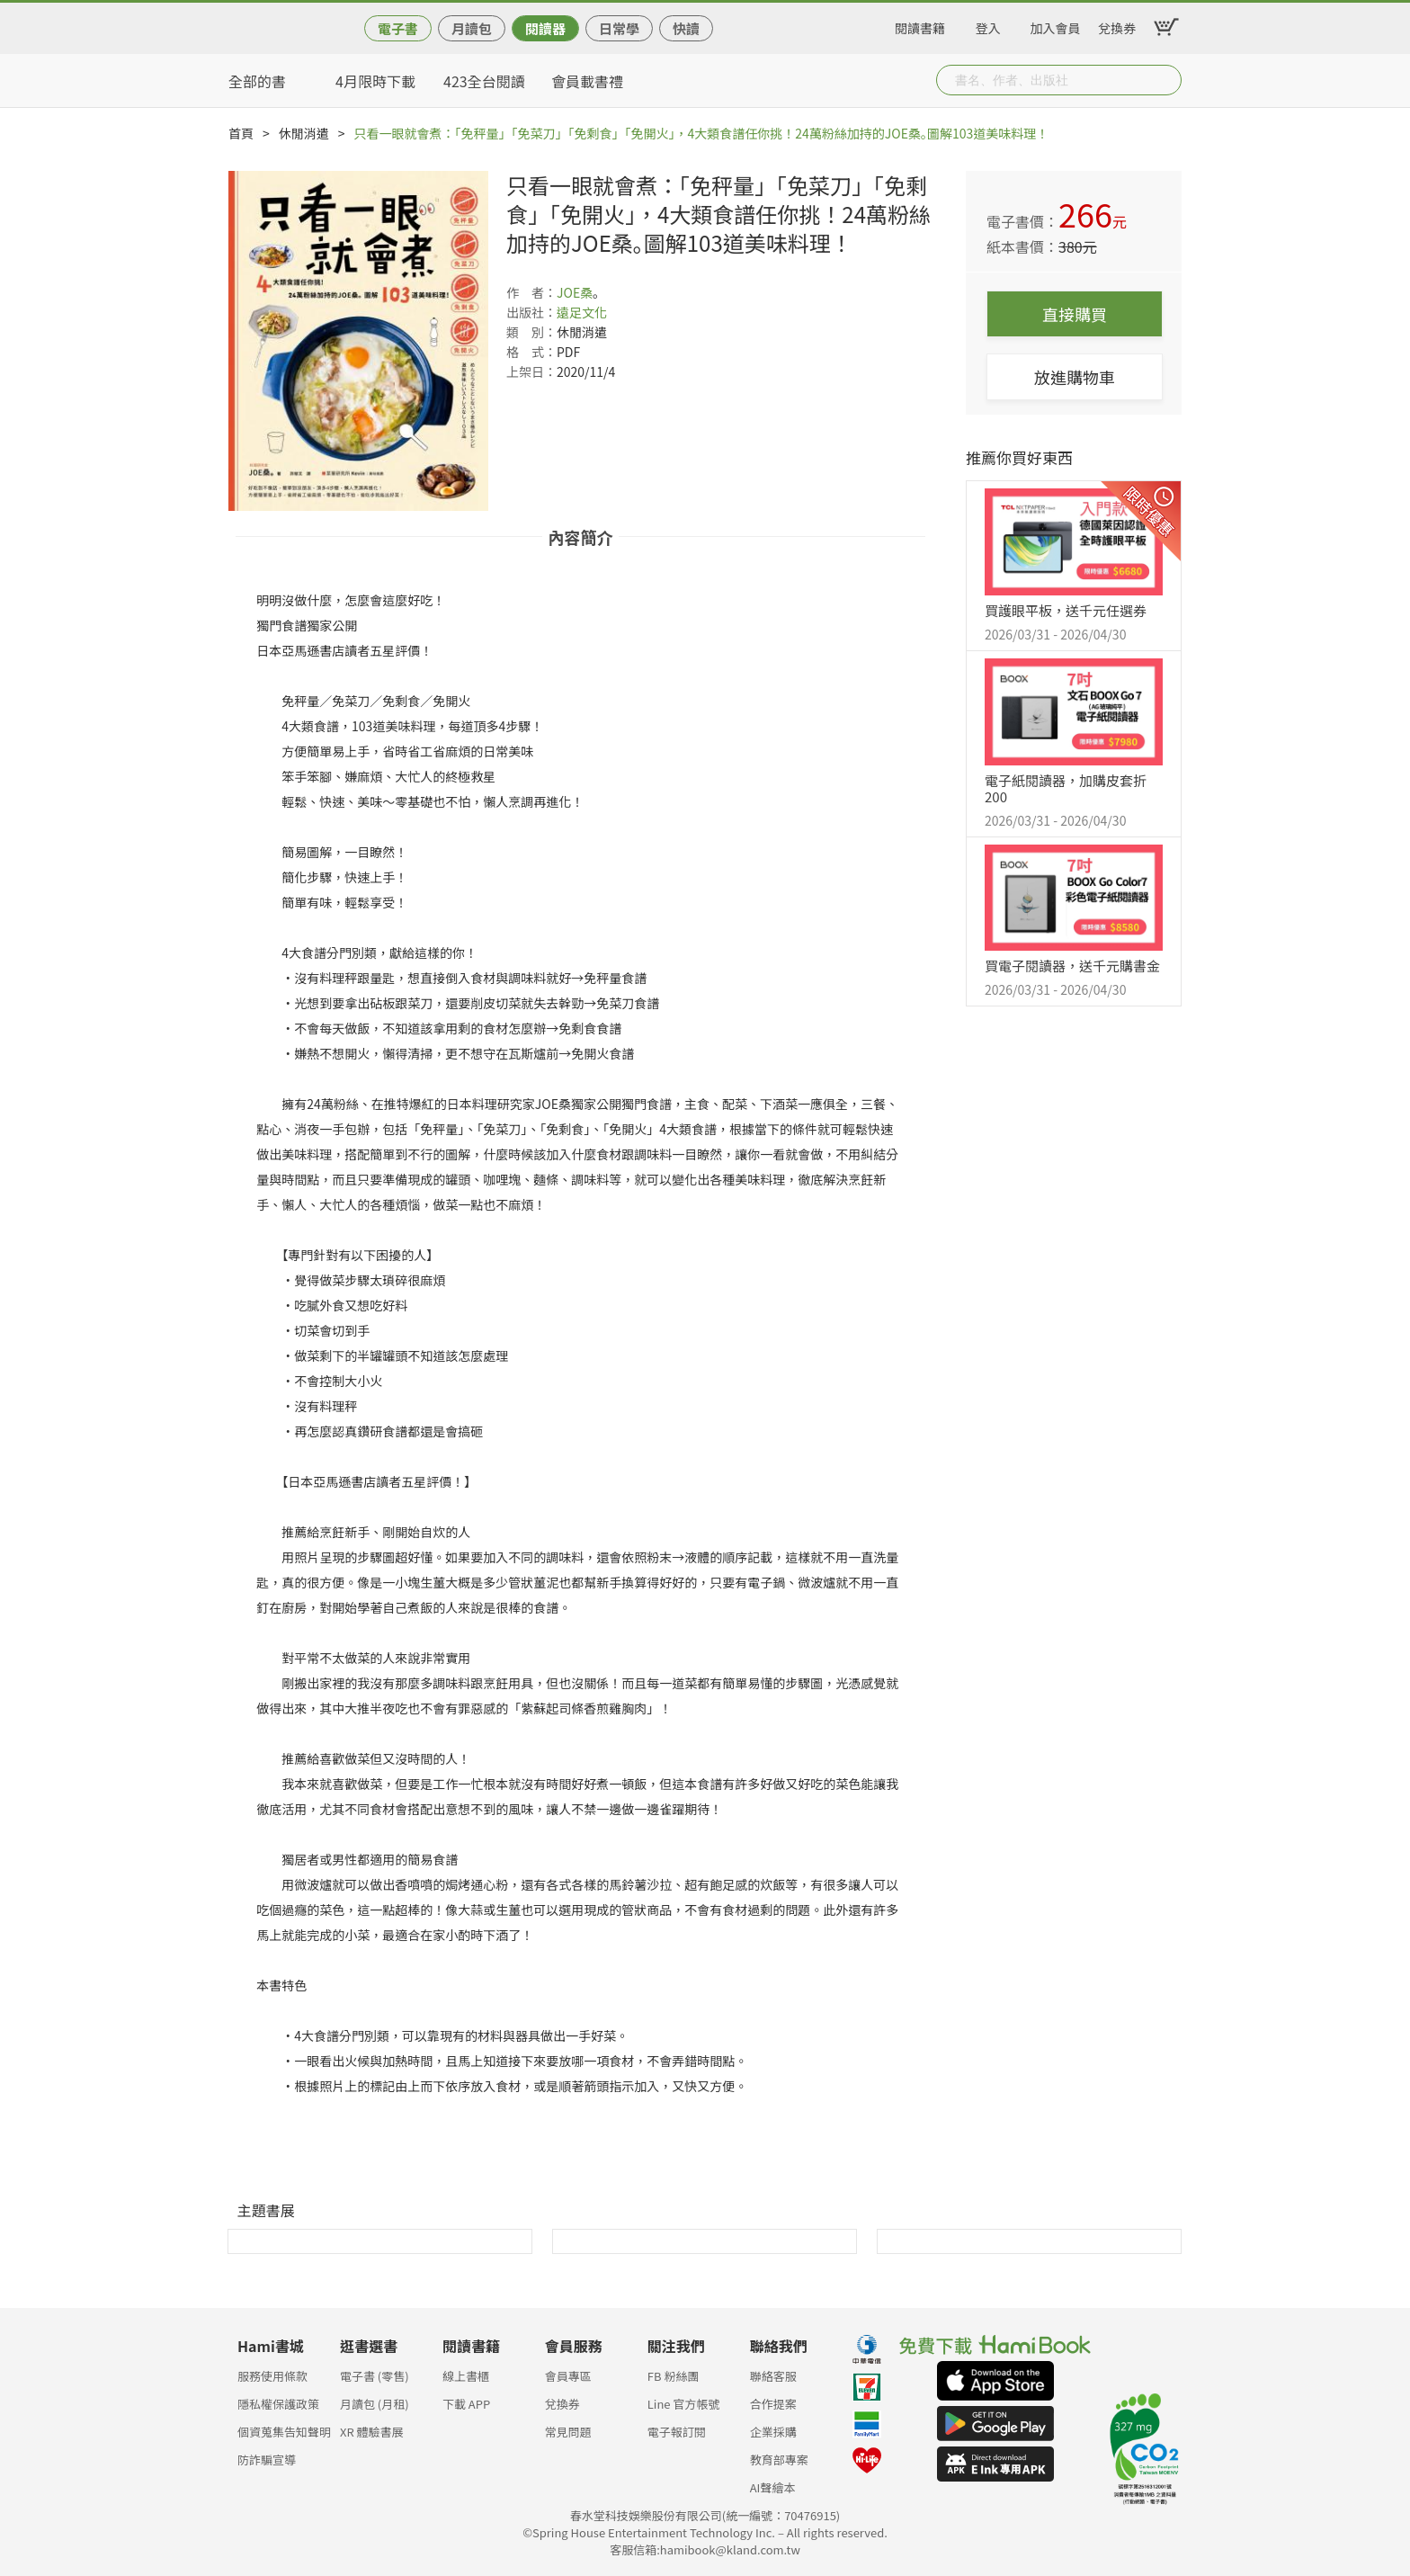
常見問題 (568, 2431)
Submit (1166, 80)
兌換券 (1117, 25)
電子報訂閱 (676, 2431)
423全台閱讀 (484, 81)
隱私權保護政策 (278, 2403)
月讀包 (471, 28)
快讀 (686, 28)
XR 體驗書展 (372, 2431)
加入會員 (1056, 25)
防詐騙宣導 (266, 2459)
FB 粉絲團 (673, 2375)
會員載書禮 (587, 81)
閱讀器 (545, 28)
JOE (568, 292)
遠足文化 (582, 312)
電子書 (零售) (374, 2375)
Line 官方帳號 (683, 2403)
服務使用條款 (272, 2375)
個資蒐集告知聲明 (284, 2431)
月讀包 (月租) (374, 2403)
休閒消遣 (304, 133)
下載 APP (466, 2403)
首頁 (241, 133)
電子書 (398, 28)
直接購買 (1074, 314)
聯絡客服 (773, 2375)
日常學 (619, 28)
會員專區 (568, 2375)
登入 (988, 25)
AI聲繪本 (773, 2487)
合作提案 (773, 2403)
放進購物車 (1074, 377)
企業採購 (773, 2431)
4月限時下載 (375, 81)
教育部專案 (779, 2459)
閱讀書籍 (920, 25)
